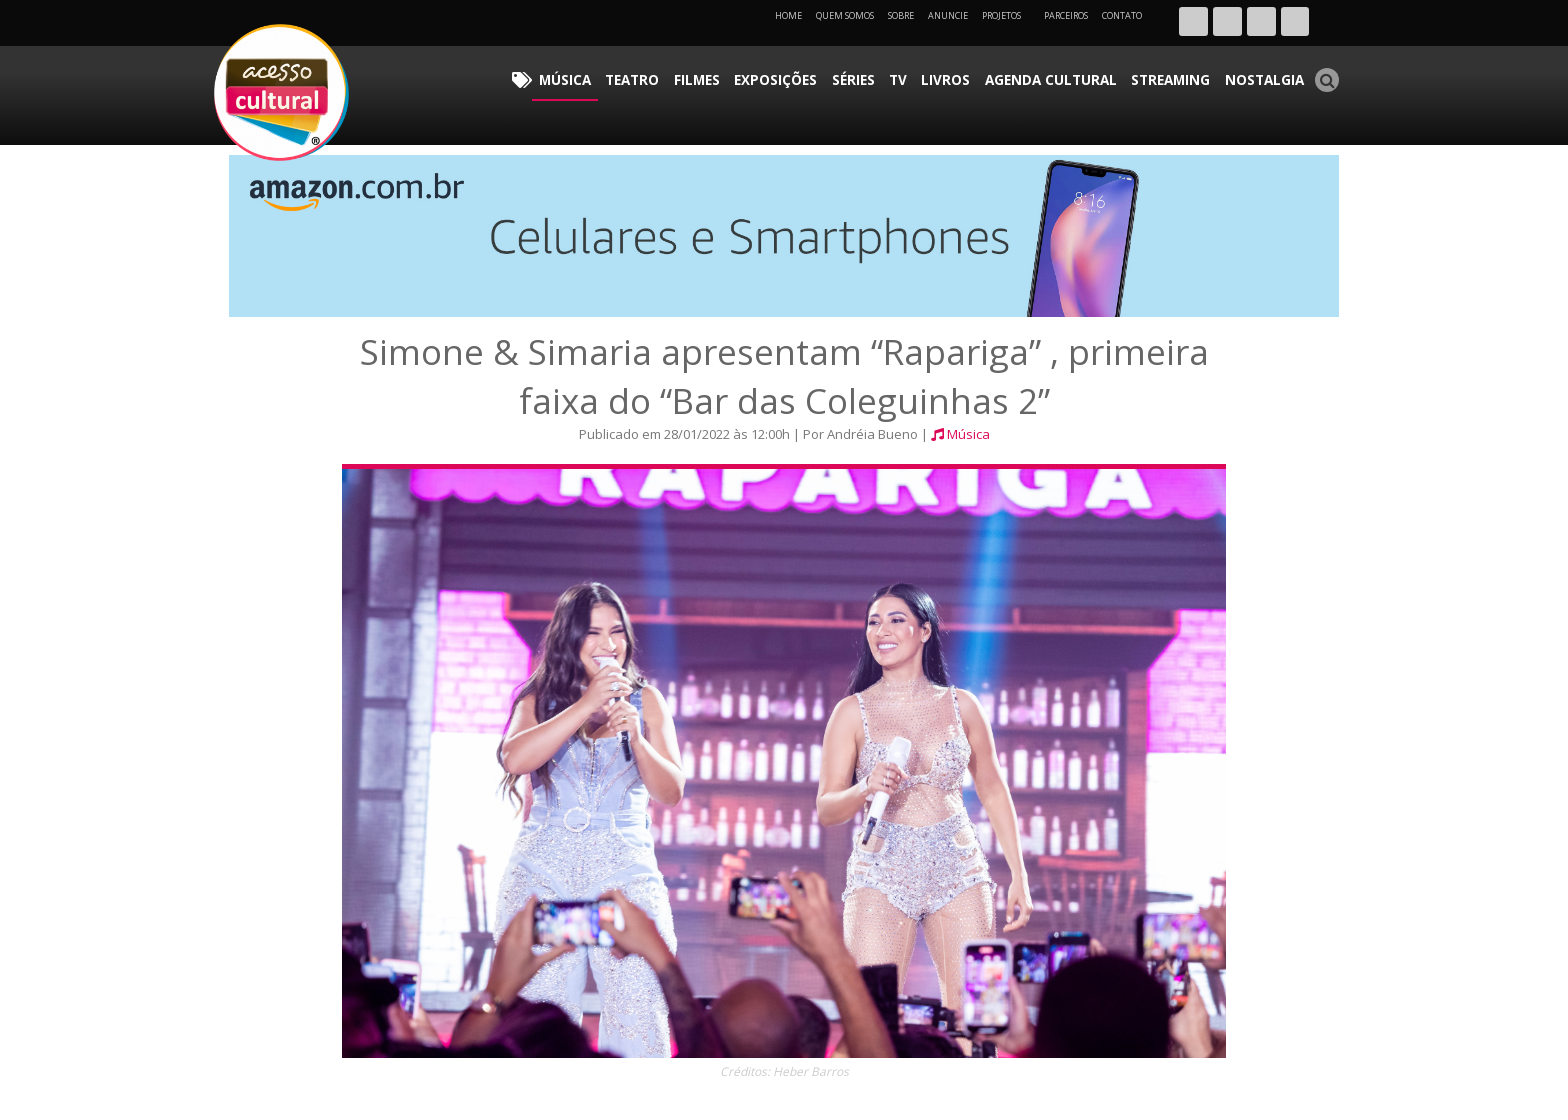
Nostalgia (1270, 75)
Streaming (1189, 75)
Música (663, 75)
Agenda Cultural (1084, 75)
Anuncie (948, 15)
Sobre (901, 15)
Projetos (1008, 15)
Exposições (847, 75)
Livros (993, 75)
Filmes (777, 75)
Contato (1122, 15)
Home (788, 15)
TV (953, 75)
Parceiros (1066, 15)
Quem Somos (845, 15)
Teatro (721, 75)
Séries (915, 75)
